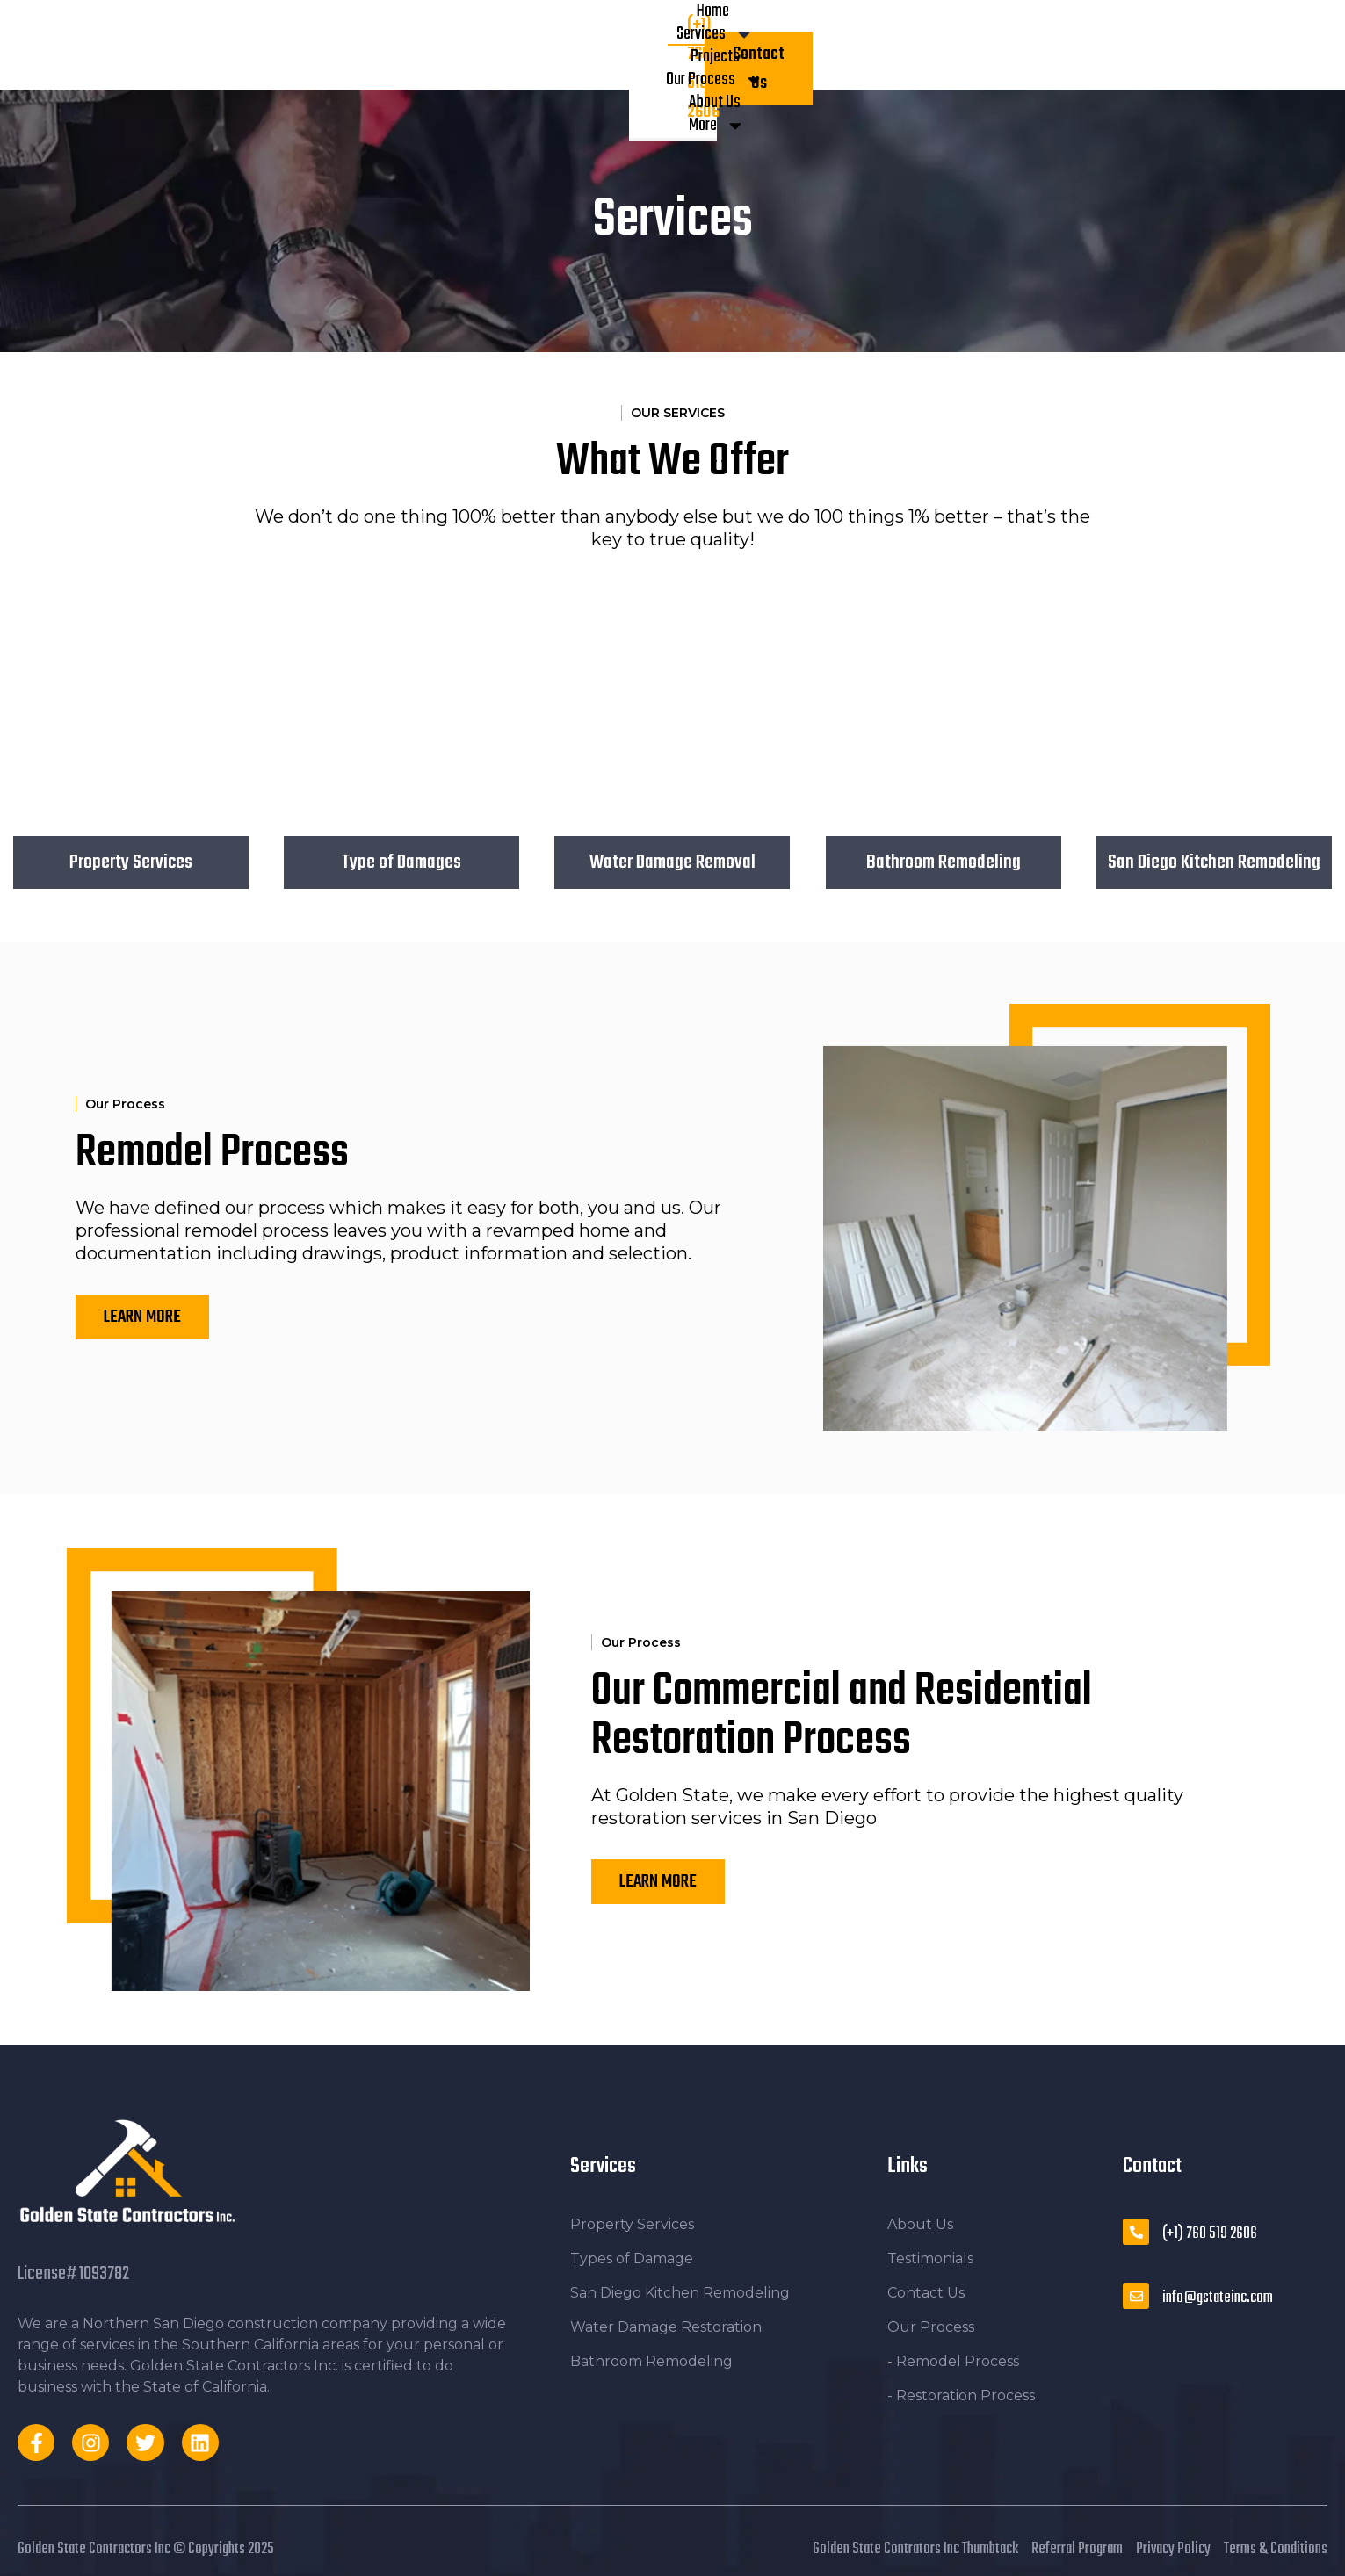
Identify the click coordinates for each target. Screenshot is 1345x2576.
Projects (545, 43)
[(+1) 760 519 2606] (1136, 2232)
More (827, 43)
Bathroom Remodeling (943, 862)
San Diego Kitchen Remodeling (1214, 862)
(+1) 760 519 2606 (1209, 2234)
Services (456, 43)
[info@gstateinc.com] (1136, 2296)
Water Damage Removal (672, 862)
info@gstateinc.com (1217, 2298)
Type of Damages (401, 862)
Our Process (645, 43)
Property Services (130, 862)
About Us (746, 43)
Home (374, 43)
